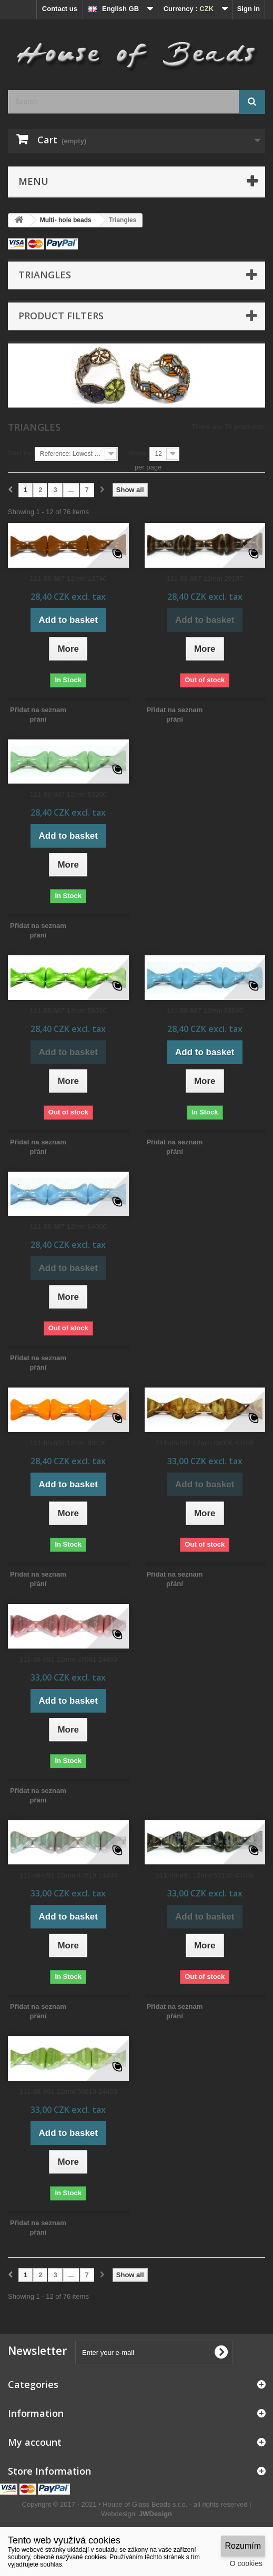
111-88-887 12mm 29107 (204, 578)
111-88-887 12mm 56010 (68, 1011)
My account (35, 2442)
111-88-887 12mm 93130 (68, 1443)
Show (137, 453)
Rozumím (243, 2545)
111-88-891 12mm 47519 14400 (68, 1875)
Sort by (20, 453)
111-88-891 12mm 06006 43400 (205, 1443)
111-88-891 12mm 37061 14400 (68, 1659)
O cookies (246, 2563)
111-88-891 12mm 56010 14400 (68, 2091)
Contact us (59, 9)
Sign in (248, 9)
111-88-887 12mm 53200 (68, 794)
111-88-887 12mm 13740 (68, 578)
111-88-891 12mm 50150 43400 (205, 1875)
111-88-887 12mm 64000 (68, 1226)
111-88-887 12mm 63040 (204, 1011)
